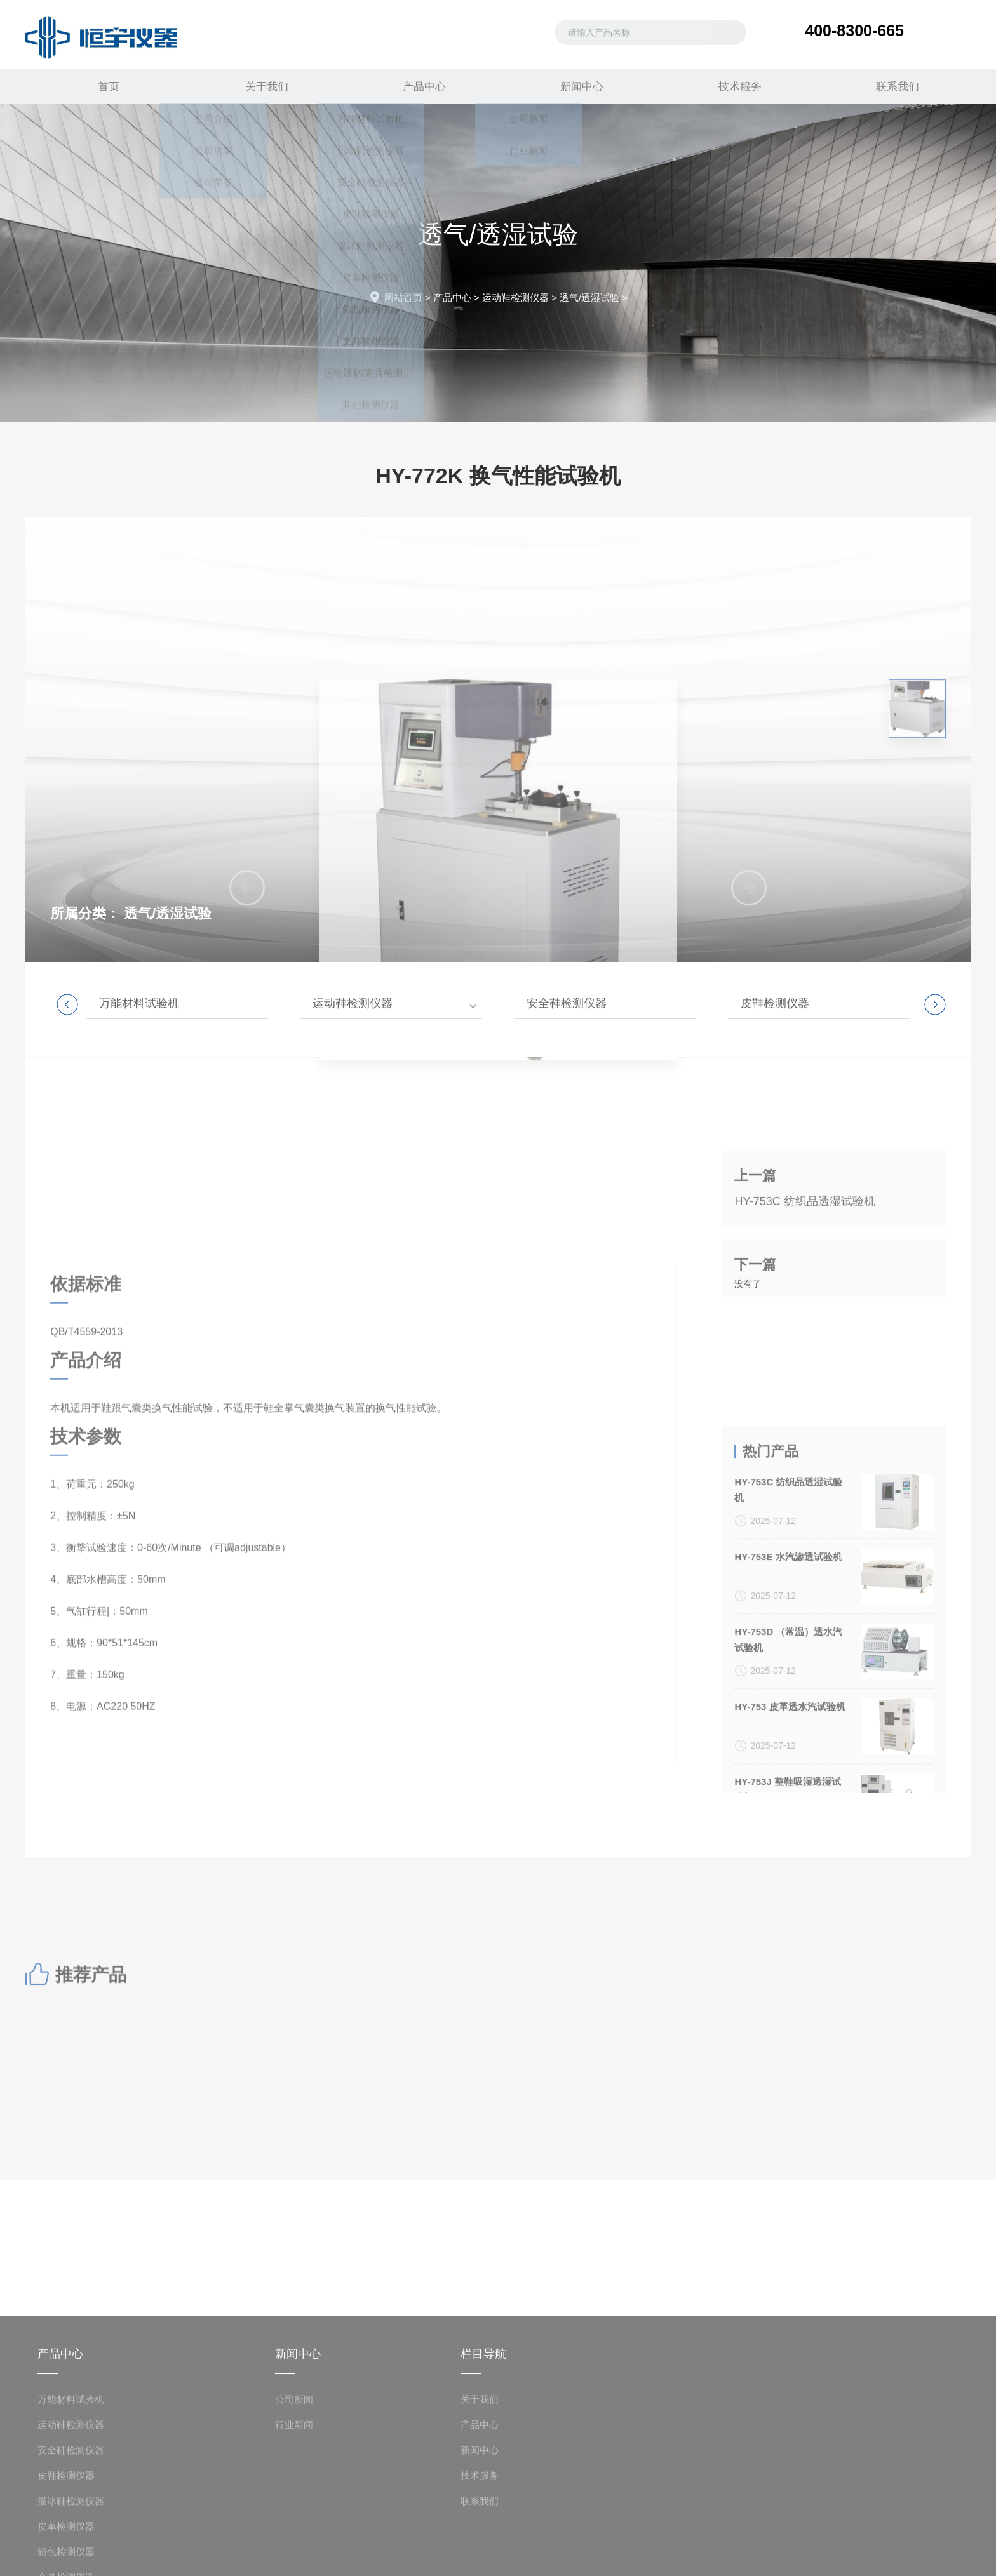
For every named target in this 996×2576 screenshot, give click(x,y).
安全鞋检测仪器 (567, 1003)
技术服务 (734, 86)
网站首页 (403, 297)
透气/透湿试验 (589, 297)
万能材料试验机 (139, 1003)
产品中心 (419, 86)
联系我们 (892, 86)
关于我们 (262, 86)
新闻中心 (577, 86)
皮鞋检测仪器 (775, 1003)
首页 (103, 86)
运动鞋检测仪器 (515, 297)
